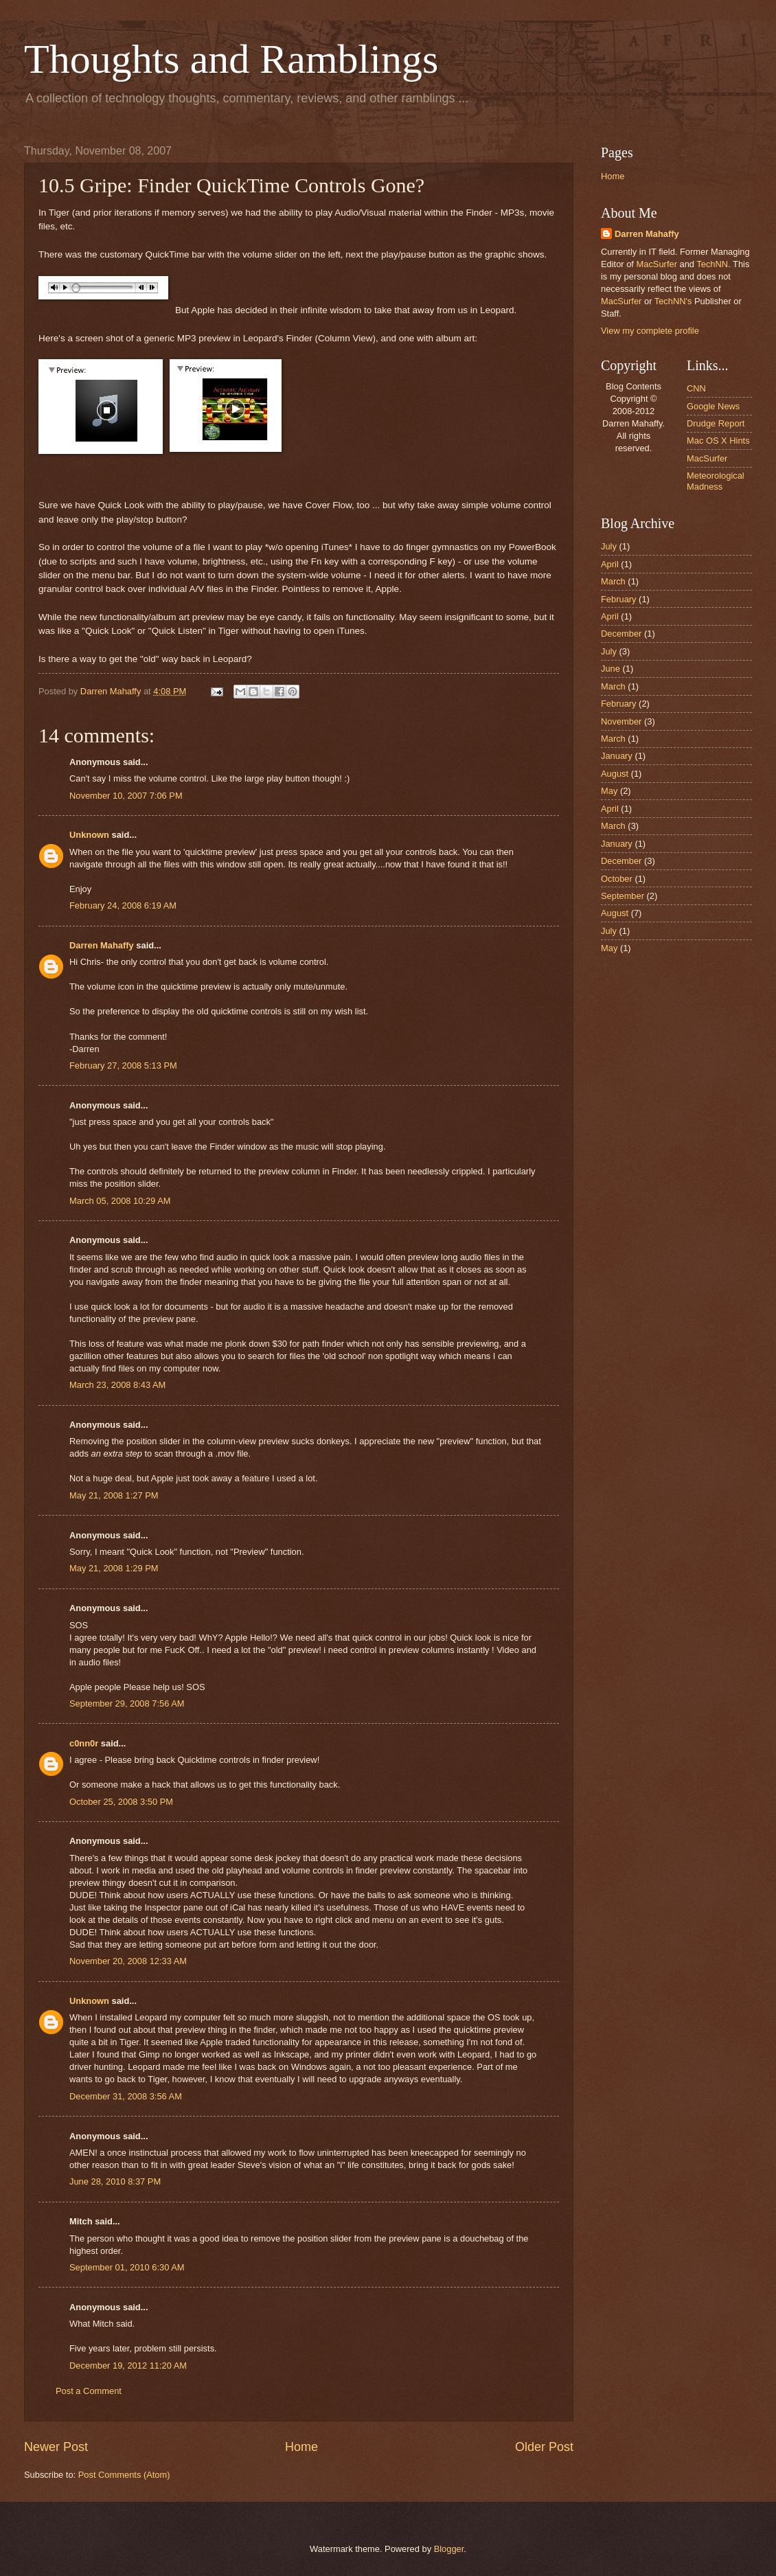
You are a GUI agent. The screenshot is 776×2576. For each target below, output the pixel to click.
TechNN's (673, 301)
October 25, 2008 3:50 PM (121, 1802)
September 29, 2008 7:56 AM (127, 1703)
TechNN (712, 264)
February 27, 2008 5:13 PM (123, 1065)
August (614, 773)
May (609, 791)
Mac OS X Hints (718, 440)
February (619, 599)
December (621, 633)
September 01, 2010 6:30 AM (127, 2267)
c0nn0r (83, 1743)
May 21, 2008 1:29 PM (114, 1568)
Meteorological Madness (715, 480)
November (621, 721)
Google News (713, 406)
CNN (696, 388)
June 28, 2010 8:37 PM (115, 2181)
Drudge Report (715, 423)
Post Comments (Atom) (124, 2475)
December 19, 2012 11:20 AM (128, 2365)
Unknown (89, 835)
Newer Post (56, 2447)
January (616, 756)
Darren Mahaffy (101, 945)
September (622, 896)
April (610, 564)
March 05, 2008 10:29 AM (119, 1201)
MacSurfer (657, 264)
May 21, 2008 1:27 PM (114, 1495)
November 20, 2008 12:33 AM (128, 1961)
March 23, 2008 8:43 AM (117, 1385)
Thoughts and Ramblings (231, 59)
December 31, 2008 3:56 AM (125, 2096)
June (610, 668)
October (616, 879)
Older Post (544, 2447)
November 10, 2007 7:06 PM (126, 795)
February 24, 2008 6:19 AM (122, 905)
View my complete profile (650, 331)
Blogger (449, 2549)
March (613, 581)
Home (301, 2447)
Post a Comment (89, 2391)
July (609, 546)
